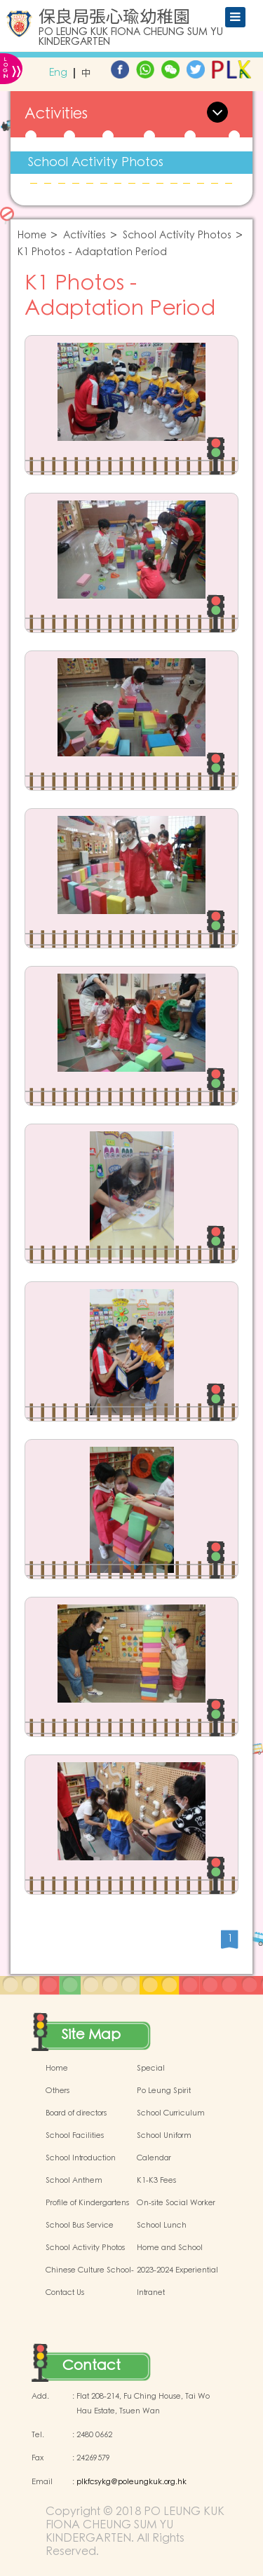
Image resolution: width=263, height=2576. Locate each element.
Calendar (154, 2158)
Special (151, 2068)
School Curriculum (171, 2113)
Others (57, 2091)
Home (32, 236)
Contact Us (65, 2292)
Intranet (151, 2292)
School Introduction (81, 2158)
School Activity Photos (95, 162)
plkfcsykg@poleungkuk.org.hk (131, 2482)
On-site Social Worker (176, 2203)
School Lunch (162, 2225)
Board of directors (76, 2113)
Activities (84, 236)
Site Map (91, 2035)
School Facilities (75, 2135)
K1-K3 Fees (156, 2180)
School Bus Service (80, 2225)
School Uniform (164, 2135)
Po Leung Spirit (164, 2091)
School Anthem (74, 2180)
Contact (91, 2366)
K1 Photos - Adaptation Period (92, 253)
